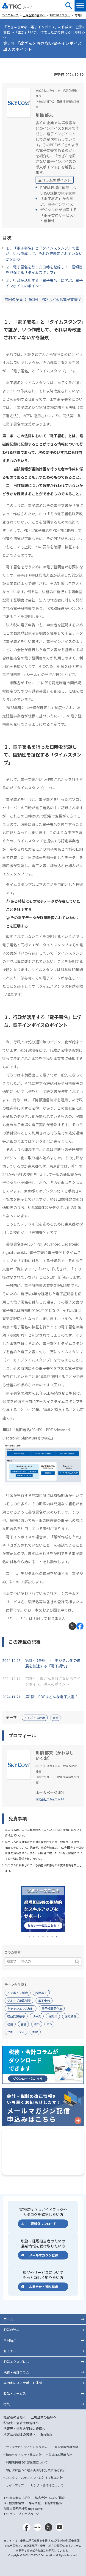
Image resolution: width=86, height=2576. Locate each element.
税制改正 (41, 1993)
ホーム (8, 2319)
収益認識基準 (16, 2016)
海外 (37, 2024)
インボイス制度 (34, 1717)
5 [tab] (47, 1936)
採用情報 (35, 2503)
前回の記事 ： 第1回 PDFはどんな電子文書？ (43, 299)
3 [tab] (38, 1936)
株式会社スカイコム (48, 1799)
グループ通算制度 (19, 2000)
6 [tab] (52, 1936)
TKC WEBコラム (60, 15)
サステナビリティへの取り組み (26, 2447)
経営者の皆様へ (14, 2417)
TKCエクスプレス (16, 2361)
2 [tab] (34, 1936)
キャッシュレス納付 (20, 2008)
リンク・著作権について (47, 2485)
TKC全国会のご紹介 (16, 2497)
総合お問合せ (54, 2503)
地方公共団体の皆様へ (19, 2434)
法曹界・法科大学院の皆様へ (24, 2428)
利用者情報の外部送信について (27, 2462)
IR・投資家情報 (13, 2503)
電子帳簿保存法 (51, 2008)
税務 (10, 2024)
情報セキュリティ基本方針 (24, 2454)
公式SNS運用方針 (60, 2454)
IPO (49, 2024)
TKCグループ (10, 15)
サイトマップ (15, 2485)
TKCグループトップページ (21, 2514)
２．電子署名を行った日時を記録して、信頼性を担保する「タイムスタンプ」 (44, 269)
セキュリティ (16, 2032)
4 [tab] (43, 1936)
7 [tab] (57, 1936)
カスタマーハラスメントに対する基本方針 (34, 2477)
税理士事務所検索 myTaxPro (23, 2508)
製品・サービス (14, 2393)
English (46, 2434)
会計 (55, 1717)
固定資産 (71, 2016)
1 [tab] (29, 1936)
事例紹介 (9, 2340)
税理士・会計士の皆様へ (21, 2423)
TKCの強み (11, 2329)
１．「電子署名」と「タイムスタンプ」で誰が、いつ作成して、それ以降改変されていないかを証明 (44, 253)
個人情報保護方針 (66, 2447)
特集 (6, 2404)
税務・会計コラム (16, 2372)
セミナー (9, 2351)
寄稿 (35, 2032)
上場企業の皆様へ (34, 15)
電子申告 (44, 2000)
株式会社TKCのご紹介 (50, 2497)
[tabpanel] (43, 1909)
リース (36, 2016)
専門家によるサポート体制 (22, 2382)
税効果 (52, 2016)
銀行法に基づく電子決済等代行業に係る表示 (36, 2470)
